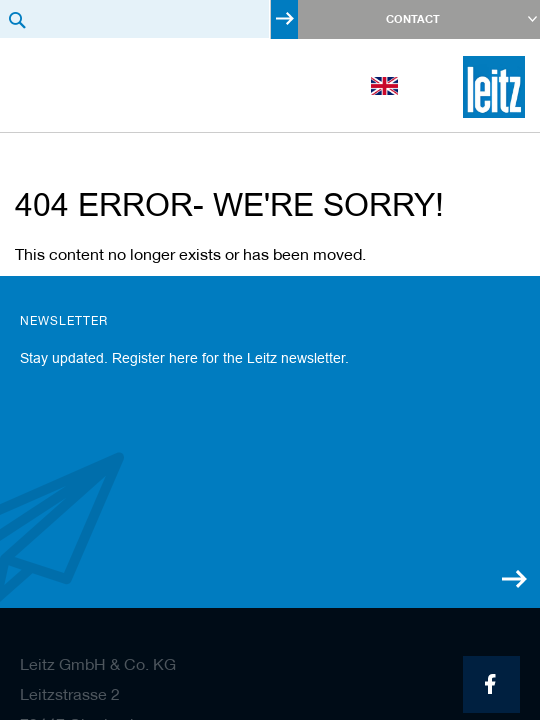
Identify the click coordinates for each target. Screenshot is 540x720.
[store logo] (494, 87)
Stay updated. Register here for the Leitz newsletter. (184, 358)
